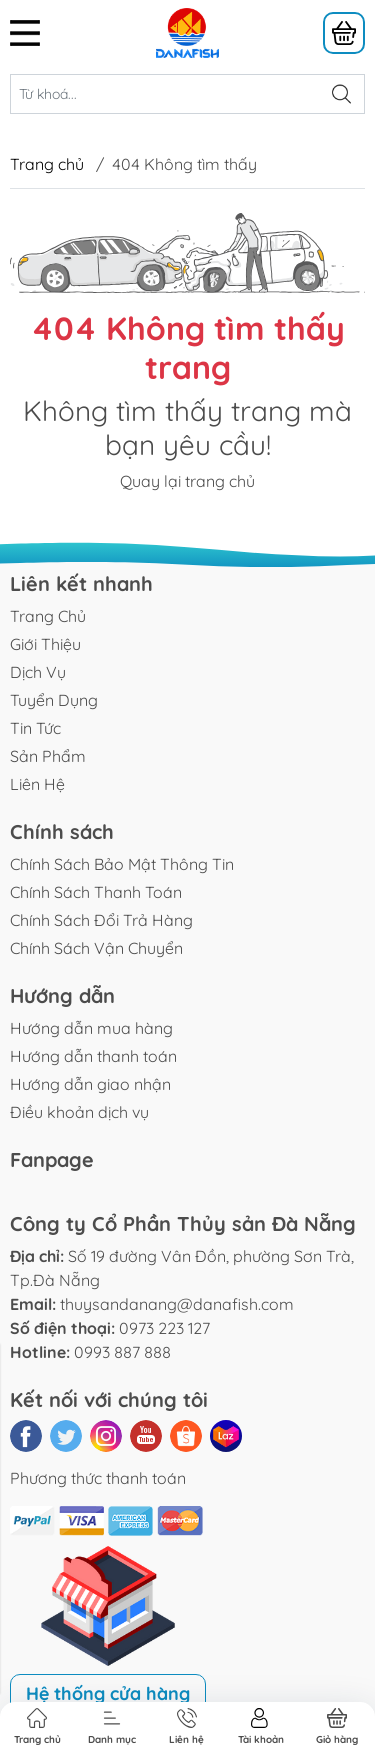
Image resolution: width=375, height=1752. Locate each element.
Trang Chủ (48, 616)
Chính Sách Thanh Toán (96, 892)
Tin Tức (35, 728)
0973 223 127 (164, 1328)
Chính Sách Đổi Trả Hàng (101, 920)
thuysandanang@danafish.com (177, 1304)
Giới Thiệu (45, 644)
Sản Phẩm (48, 756)
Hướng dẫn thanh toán (93, 1056)
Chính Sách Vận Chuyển (96, 948)
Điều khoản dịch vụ (79, 1112)
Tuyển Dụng (54, 700)
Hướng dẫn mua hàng (91, 1028)
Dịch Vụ (38, 672)
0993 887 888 (122, 1352)
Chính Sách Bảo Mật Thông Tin (122, 864)
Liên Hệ (37, 784)
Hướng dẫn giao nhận (90, 1084)
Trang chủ (47, 164)
